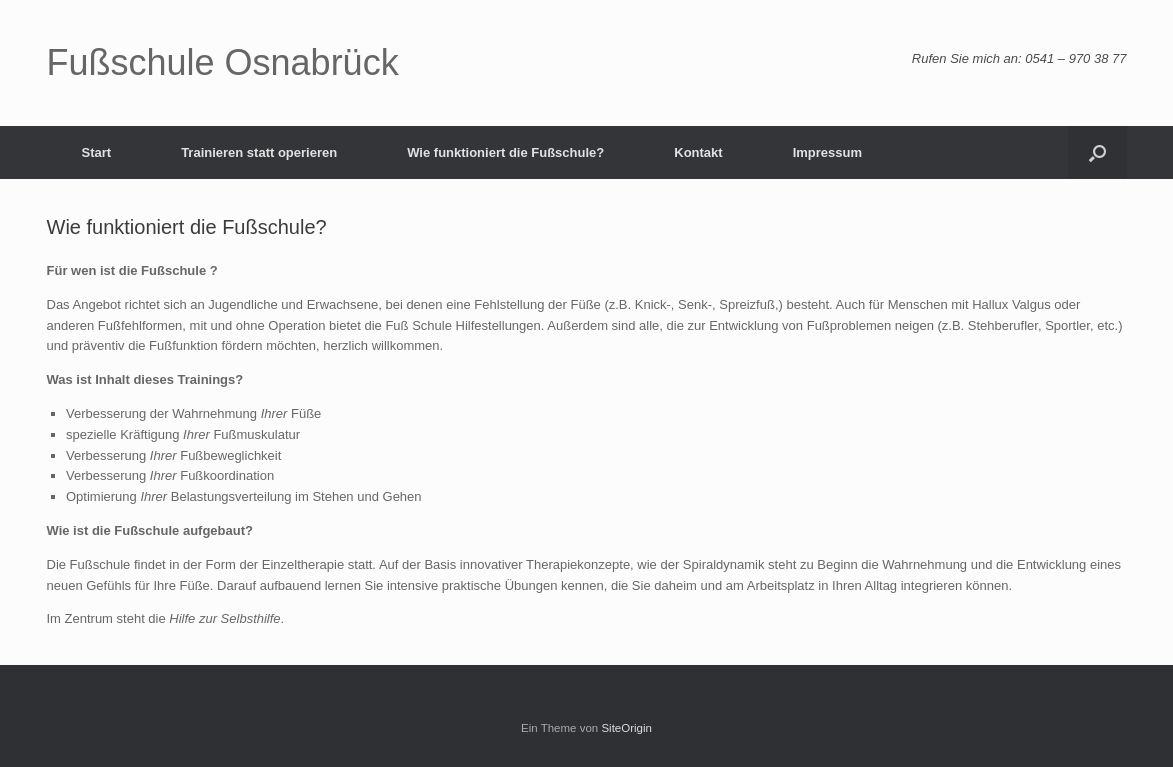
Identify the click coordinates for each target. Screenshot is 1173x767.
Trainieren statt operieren (259, 152)
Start (97, 152)
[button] (1097, 152)
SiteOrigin (626, 728)
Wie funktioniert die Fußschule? (505, 152)
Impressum (827, 152)
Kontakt (698, 152)
